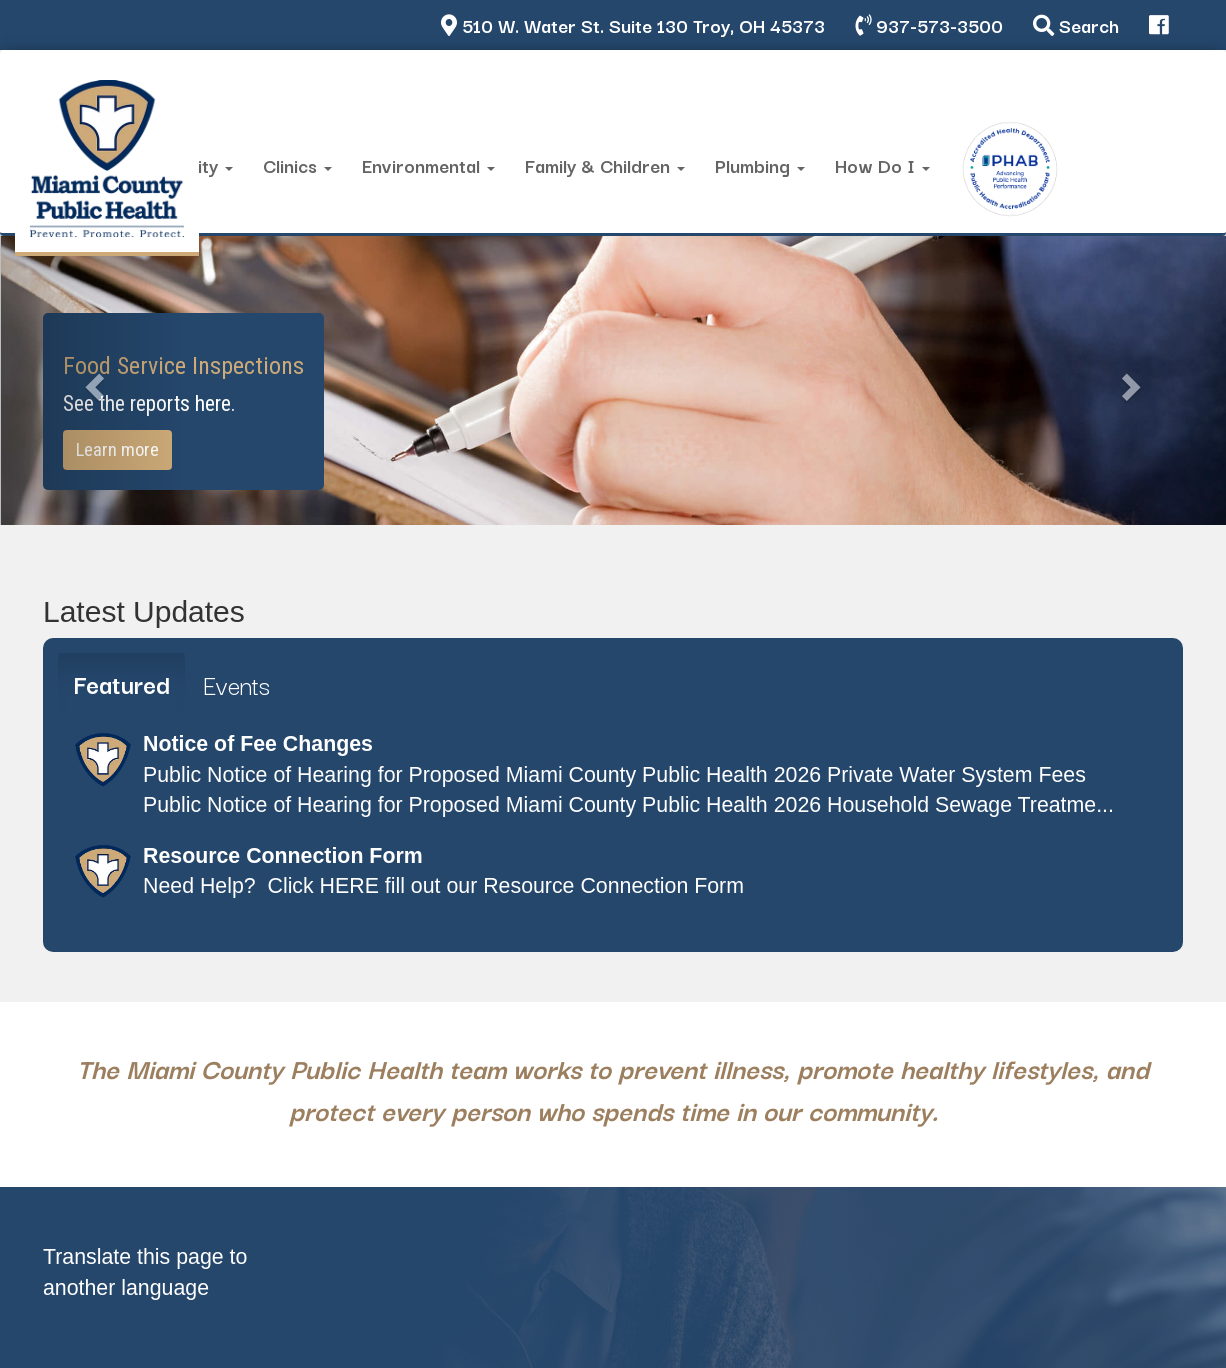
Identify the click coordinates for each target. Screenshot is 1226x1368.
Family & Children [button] (605, 164)
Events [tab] (236, 684)
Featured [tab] (121, 683)
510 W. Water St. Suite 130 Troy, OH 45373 (633, 24)
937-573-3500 (929, 24)
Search (1076, 24)
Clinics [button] (297, 164)
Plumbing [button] (760, 164)
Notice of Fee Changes (258, 744)
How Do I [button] (882, 164)
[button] (92, 380)
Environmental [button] (428, 164)
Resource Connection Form (283, 856)
